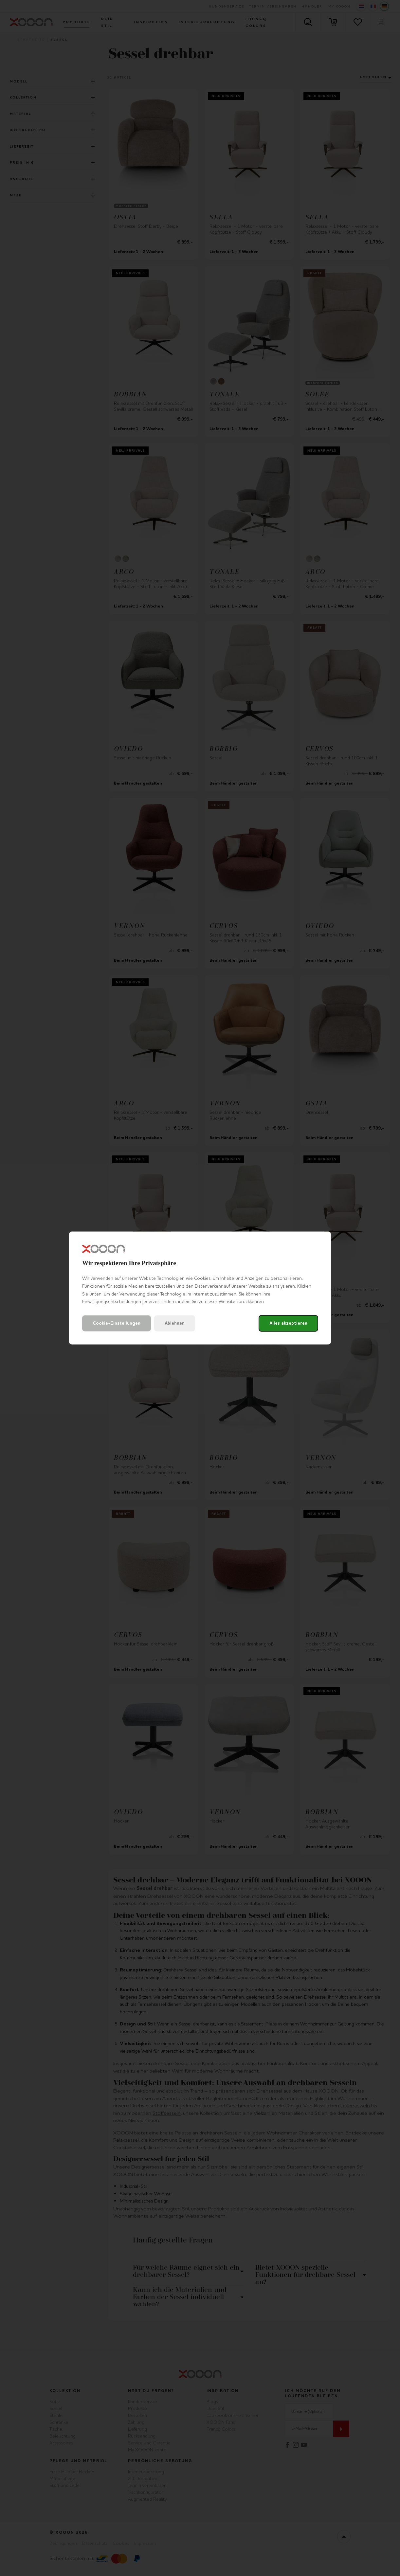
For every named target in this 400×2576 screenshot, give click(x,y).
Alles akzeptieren (288, 1323)
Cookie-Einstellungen (116, 1323)
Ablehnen (175, 1323)
